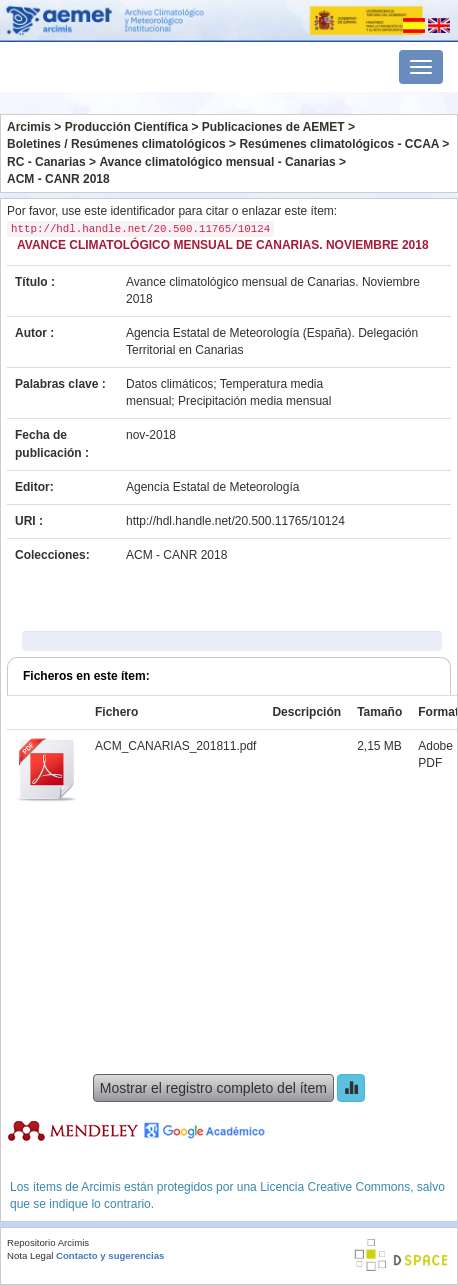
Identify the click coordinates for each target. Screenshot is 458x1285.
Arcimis (29, 127)
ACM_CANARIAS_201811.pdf (175, 746)
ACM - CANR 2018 (58, 179)
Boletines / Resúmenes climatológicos (116, 144)
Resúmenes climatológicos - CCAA (339, 144)
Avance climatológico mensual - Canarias (217, 162)
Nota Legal (30, 1255)
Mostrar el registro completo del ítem (213, 1088)
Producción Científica (126, 127)
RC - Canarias (46, 162)
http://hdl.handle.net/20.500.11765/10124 (235, 521)
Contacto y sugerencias (110, 1255)
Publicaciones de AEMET (273, 127)
